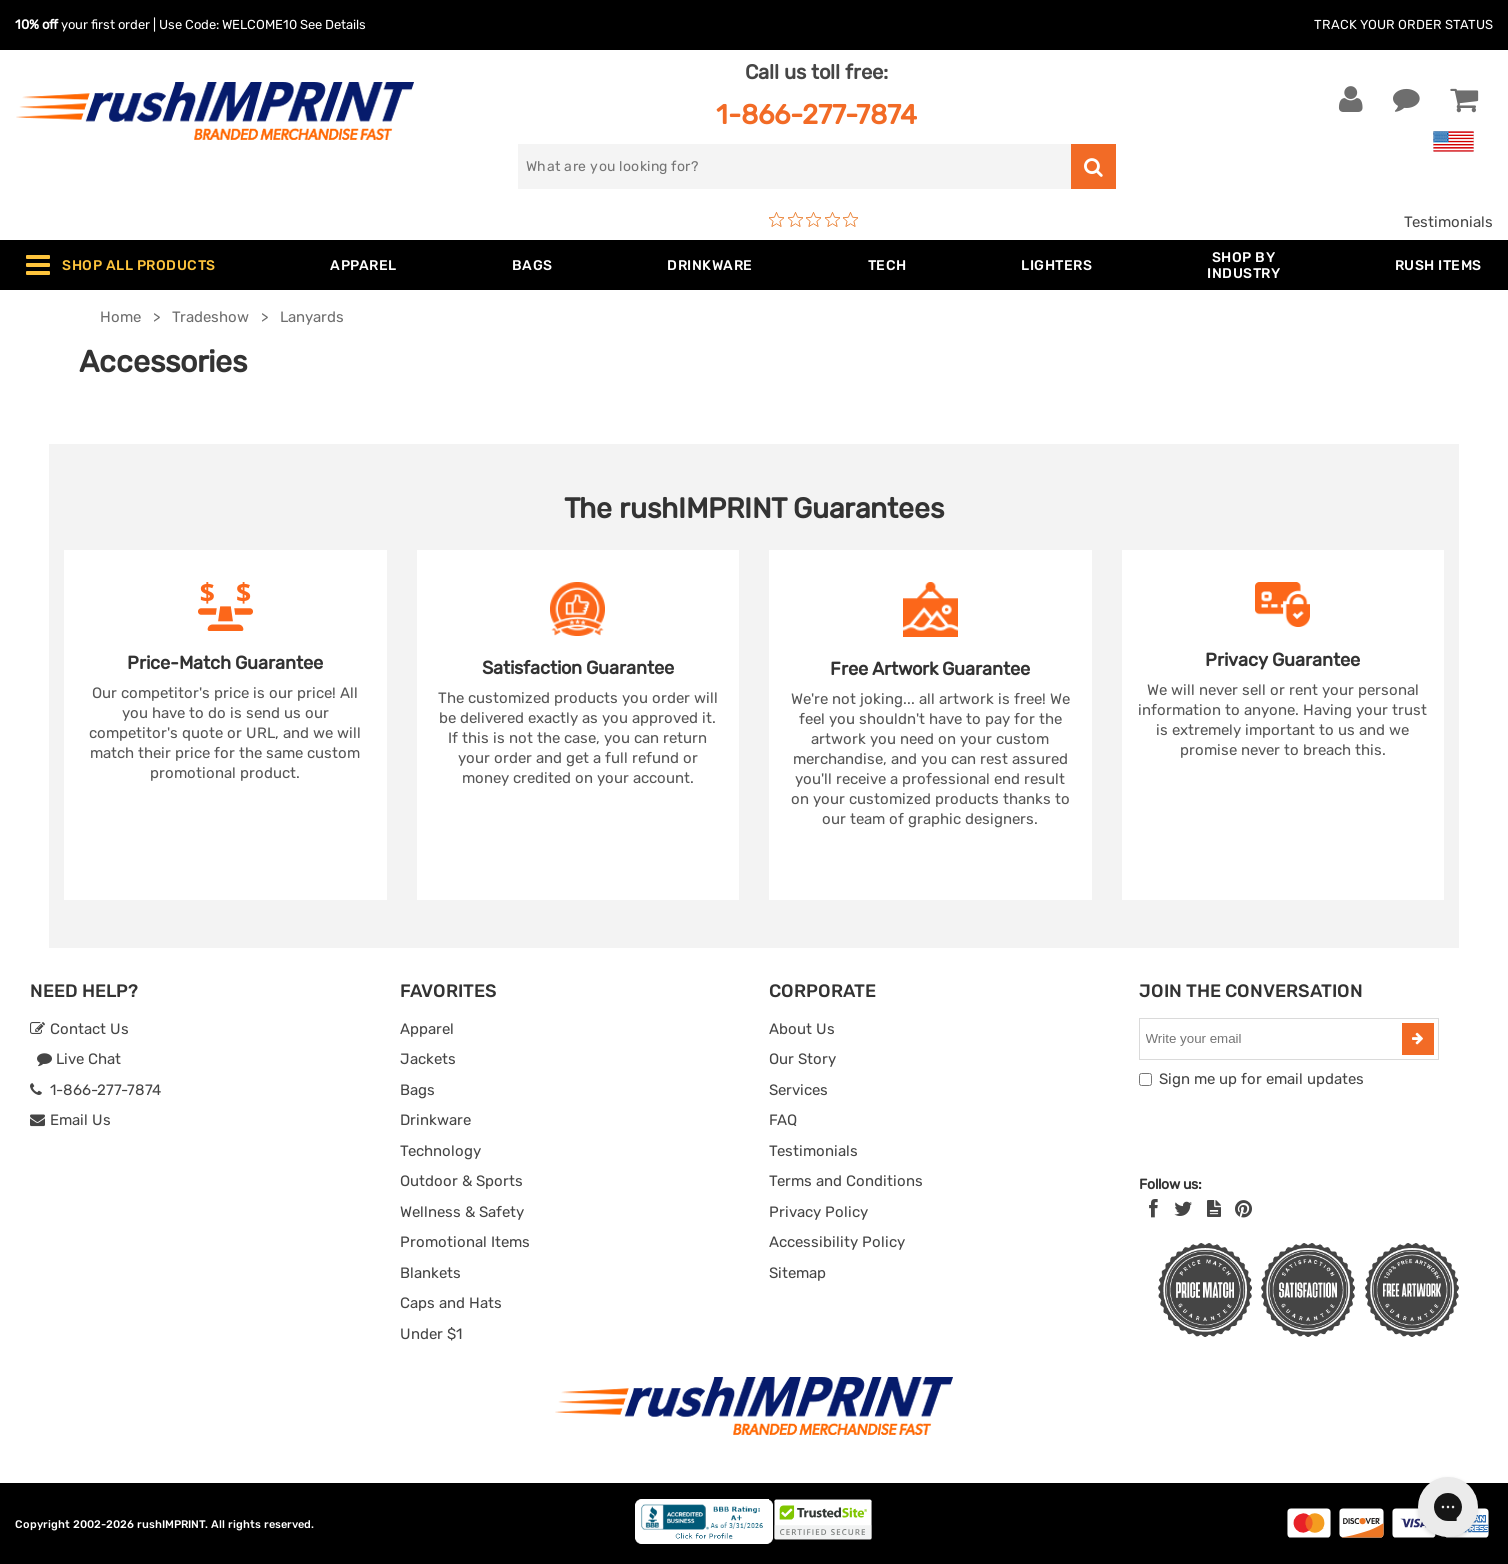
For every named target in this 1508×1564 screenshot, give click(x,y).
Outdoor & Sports (461, 1181)
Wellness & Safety (462, 1212)
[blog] (1214, 1209)
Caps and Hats (451, 1303)
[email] (1273, 1039)
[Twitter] (1183, 1209)
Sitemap (797, 1273)
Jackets (428, 1059)
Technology (440, 1151)
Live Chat (78, 1059)
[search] (794, 166)
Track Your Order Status (1403, 24)
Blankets (430, 1273)
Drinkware (435, 1120)
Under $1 (431, 1334)
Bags (417, 1090)
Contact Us (79, 1029)
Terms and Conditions (846, 1181)
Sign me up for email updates (1261, 1079)
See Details (333, 24)
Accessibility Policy (837, 1242)
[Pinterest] (1243, 1209)
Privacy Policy (818, 1212)
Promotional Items (465, 1242)
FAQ (783, 1120)
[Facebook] (1153, 1209)
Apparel (427, 1029)
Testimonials (1448, 222)
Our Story (802, 1059)
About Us (802, 1029)
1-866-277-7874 (816, 114)
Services (798, 1090)
